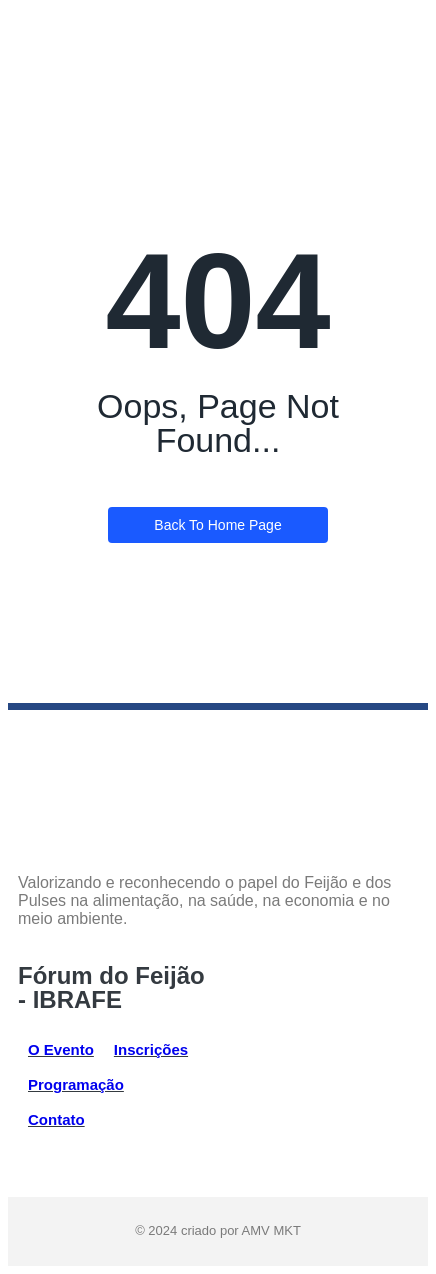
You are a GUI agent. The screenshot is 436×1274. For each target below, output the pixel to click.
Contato (56, 1119)
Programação (76, 1084)
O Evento (61, 1049)
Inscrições (151, 1049)
